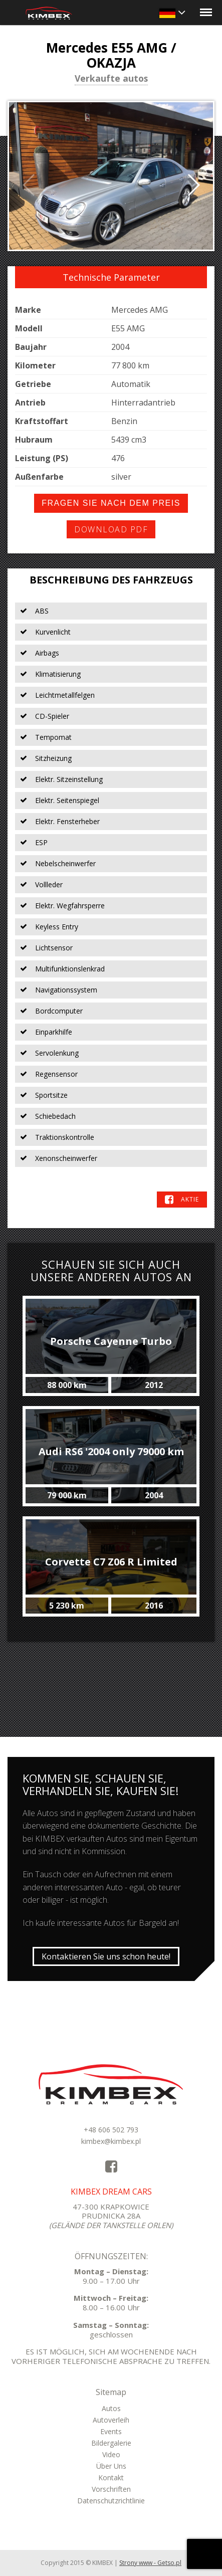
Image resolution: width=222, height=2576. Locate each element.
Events (111, 2431)
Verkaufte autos (111, 79)
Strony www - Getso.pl (150, 2562)
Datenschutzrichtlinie (111, 2500)
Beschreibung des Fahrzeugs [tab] (111, 579)
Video (111, 2454)
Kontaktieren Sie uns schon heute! (106, 1956)
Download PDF (111, 529)
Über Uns (111, 2466)
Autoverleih (111, 2420)
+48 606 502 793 (111, 2129)
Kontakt (111, 2477)
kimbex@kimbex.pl (111, 2141)
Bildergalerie (111, 2443)
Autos (111, 2408)
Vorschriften (111, 2489)
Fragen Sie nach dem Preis (111, 503)
